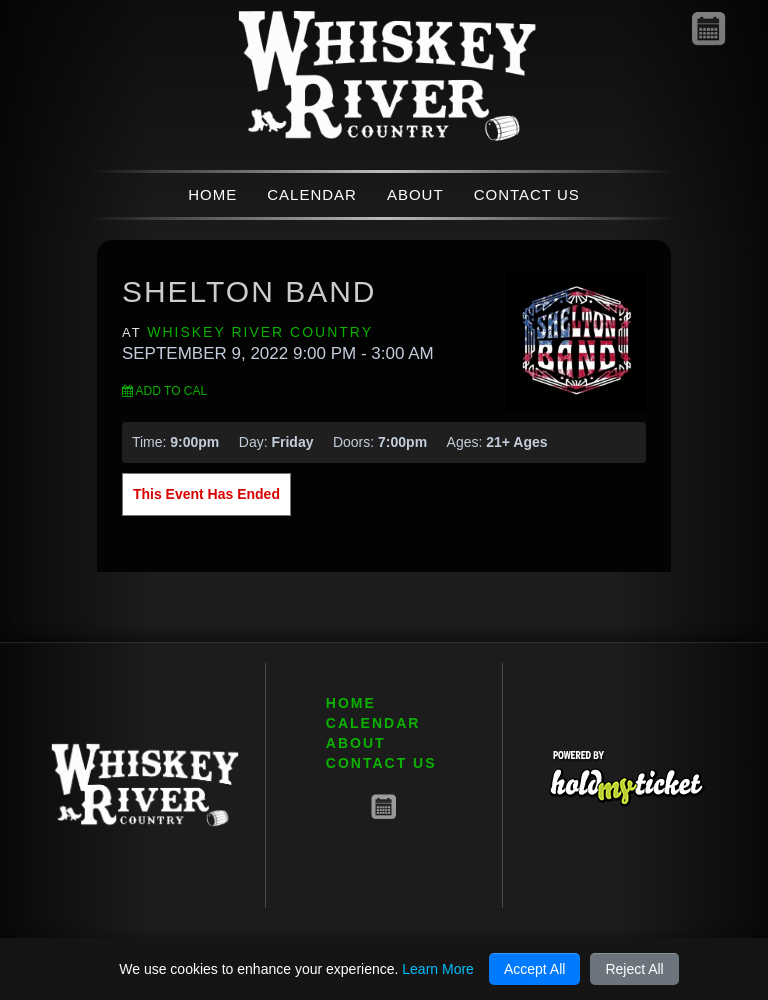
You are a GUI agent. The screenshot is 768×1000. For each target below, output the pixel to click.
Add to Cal (164, 391)
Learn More (438, 969)
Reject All (634, 969)
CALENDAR (312, 194)
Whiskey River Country (260, 332)
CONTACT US (527, 194)
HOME (212, 194)
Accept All (534, 969)
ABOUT (415, 194)
